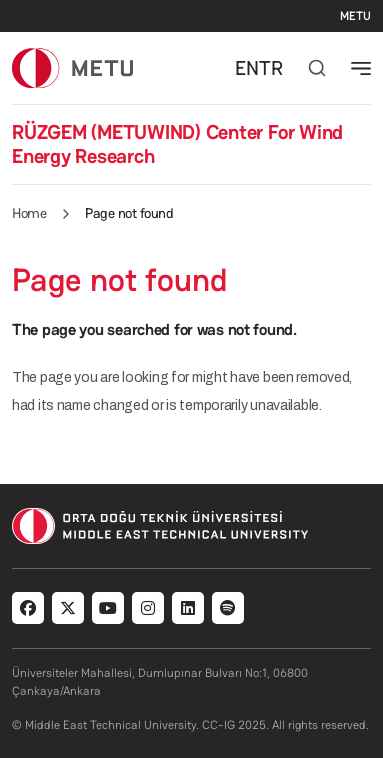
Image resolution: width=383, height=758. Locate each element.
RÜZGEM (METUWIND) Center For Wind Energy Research (177, 144)
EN (247, 68)
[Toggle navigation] (361, 68)
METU (355, 16)
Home (29, 213)
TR (271, 68)
